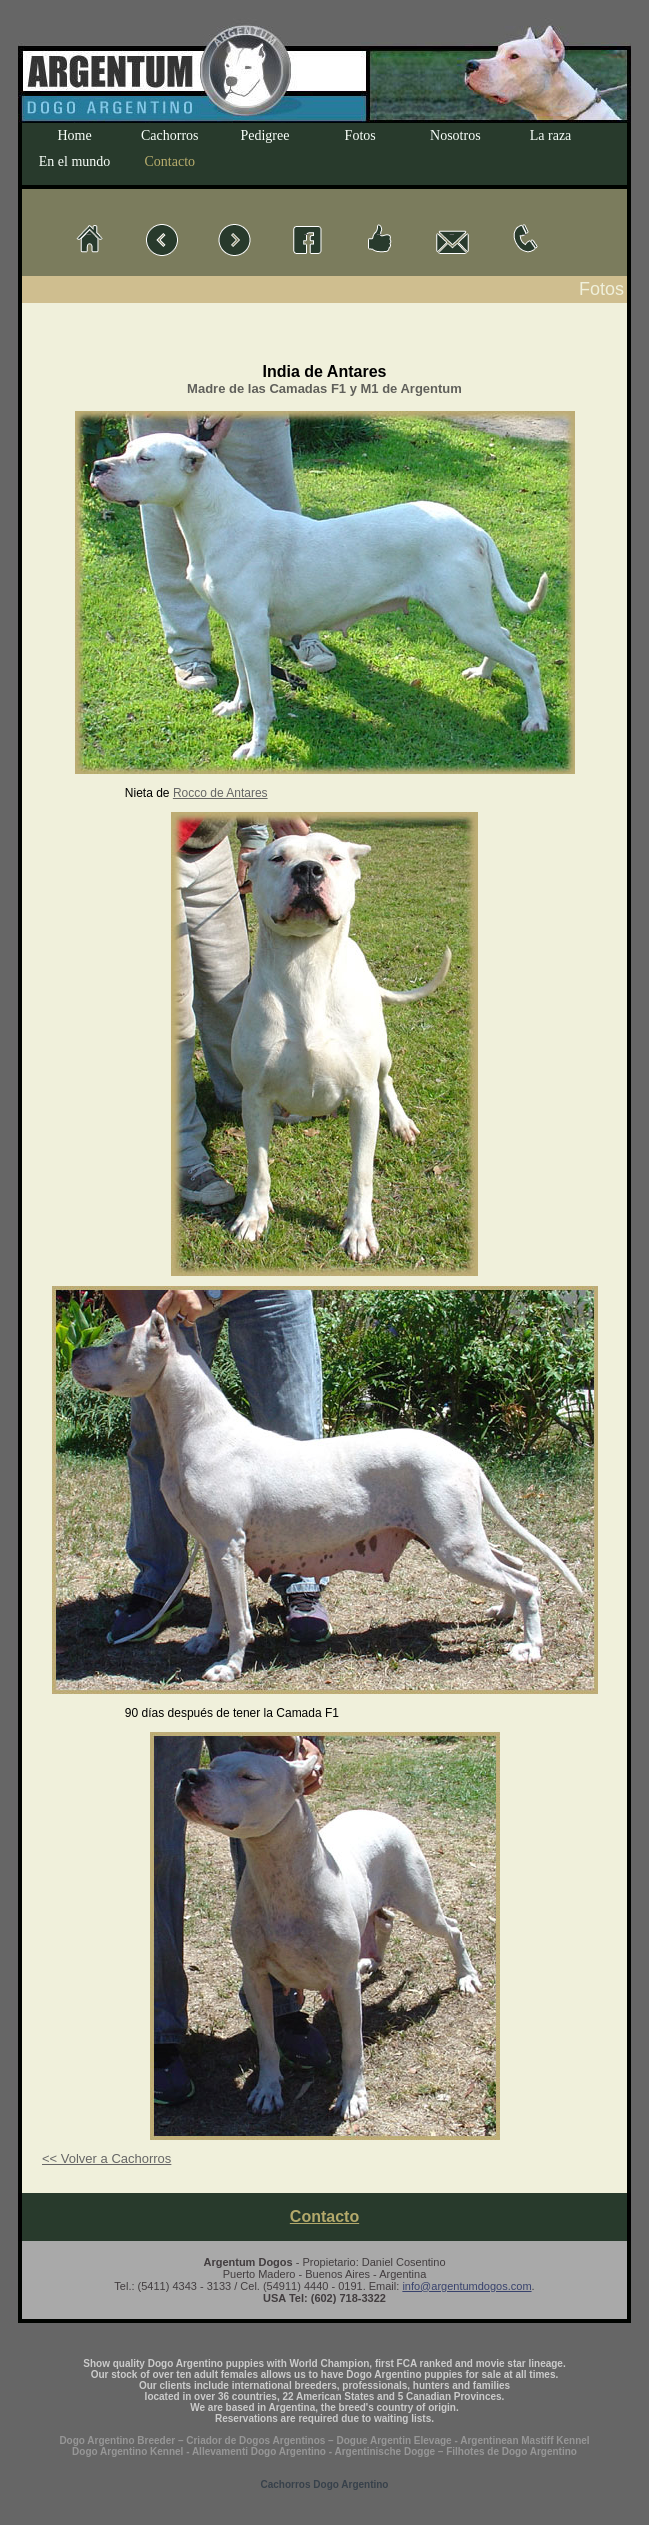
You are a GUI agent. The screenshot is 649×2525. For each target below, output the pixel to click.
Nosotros (455, 135)
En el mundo (75, 161)
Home (74, 135)
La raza (551, 135)
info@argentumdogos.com (466, 2286)
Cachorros (170, 135)
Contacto (170, 161)
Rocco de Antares (220, 793)
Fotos (360, 135)
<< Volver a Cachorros (106, 2158)
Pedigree (264, 135)
